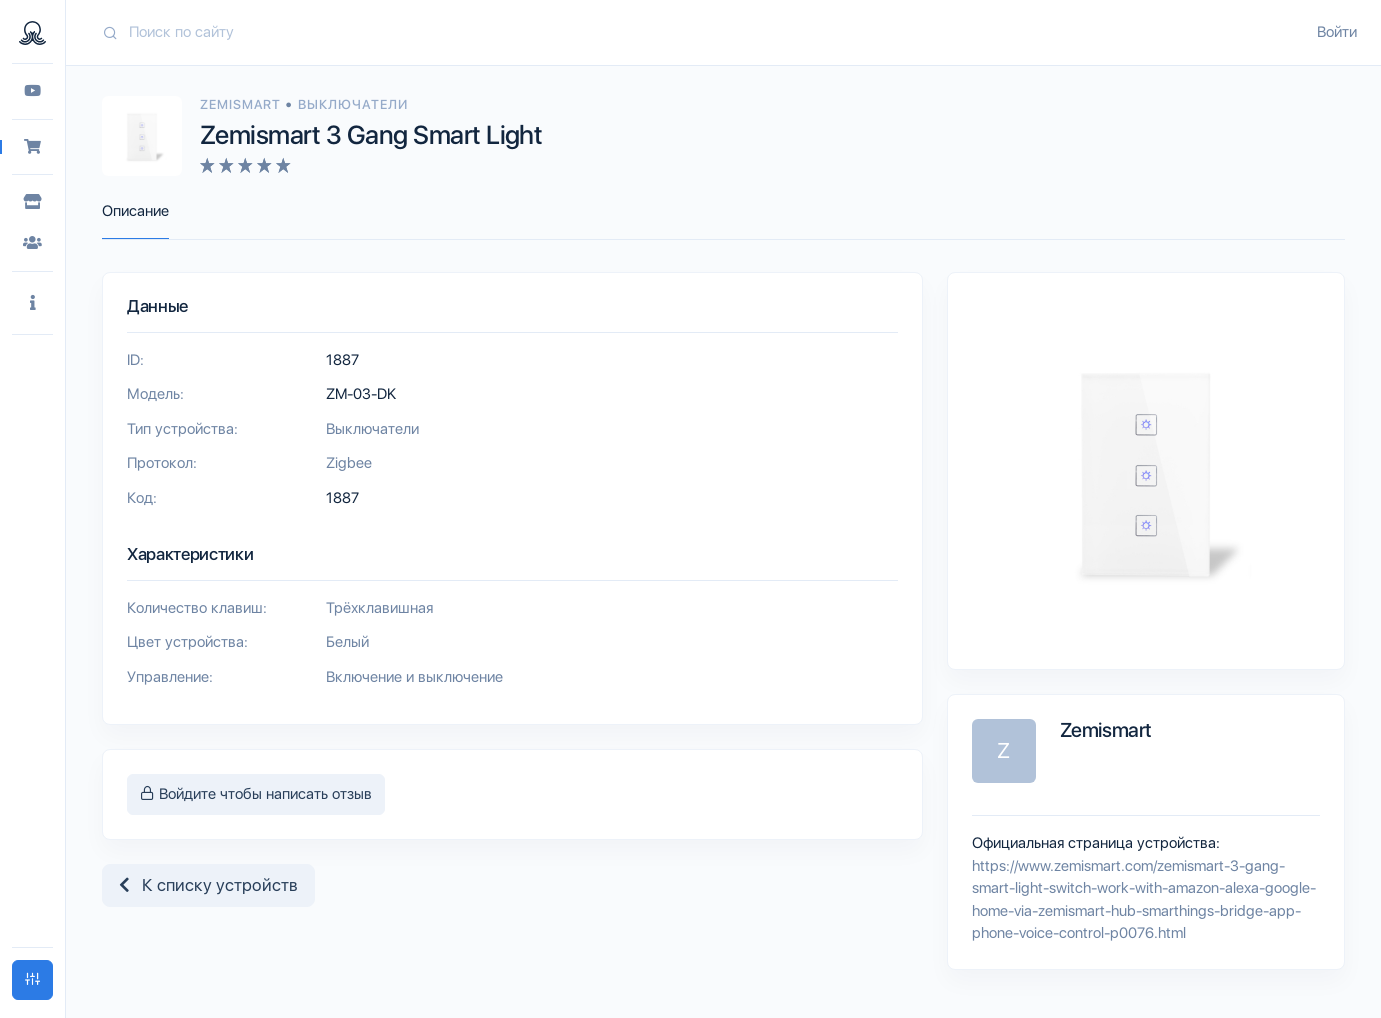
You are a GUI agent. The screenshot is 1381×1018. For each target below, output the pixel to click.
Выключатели (353, 104)
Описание (135, 211)
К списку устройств (208, 885)
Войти (1337, 32)
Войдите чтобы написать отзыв (256, 794)
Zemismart (242, 104)
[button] (32, 303)
